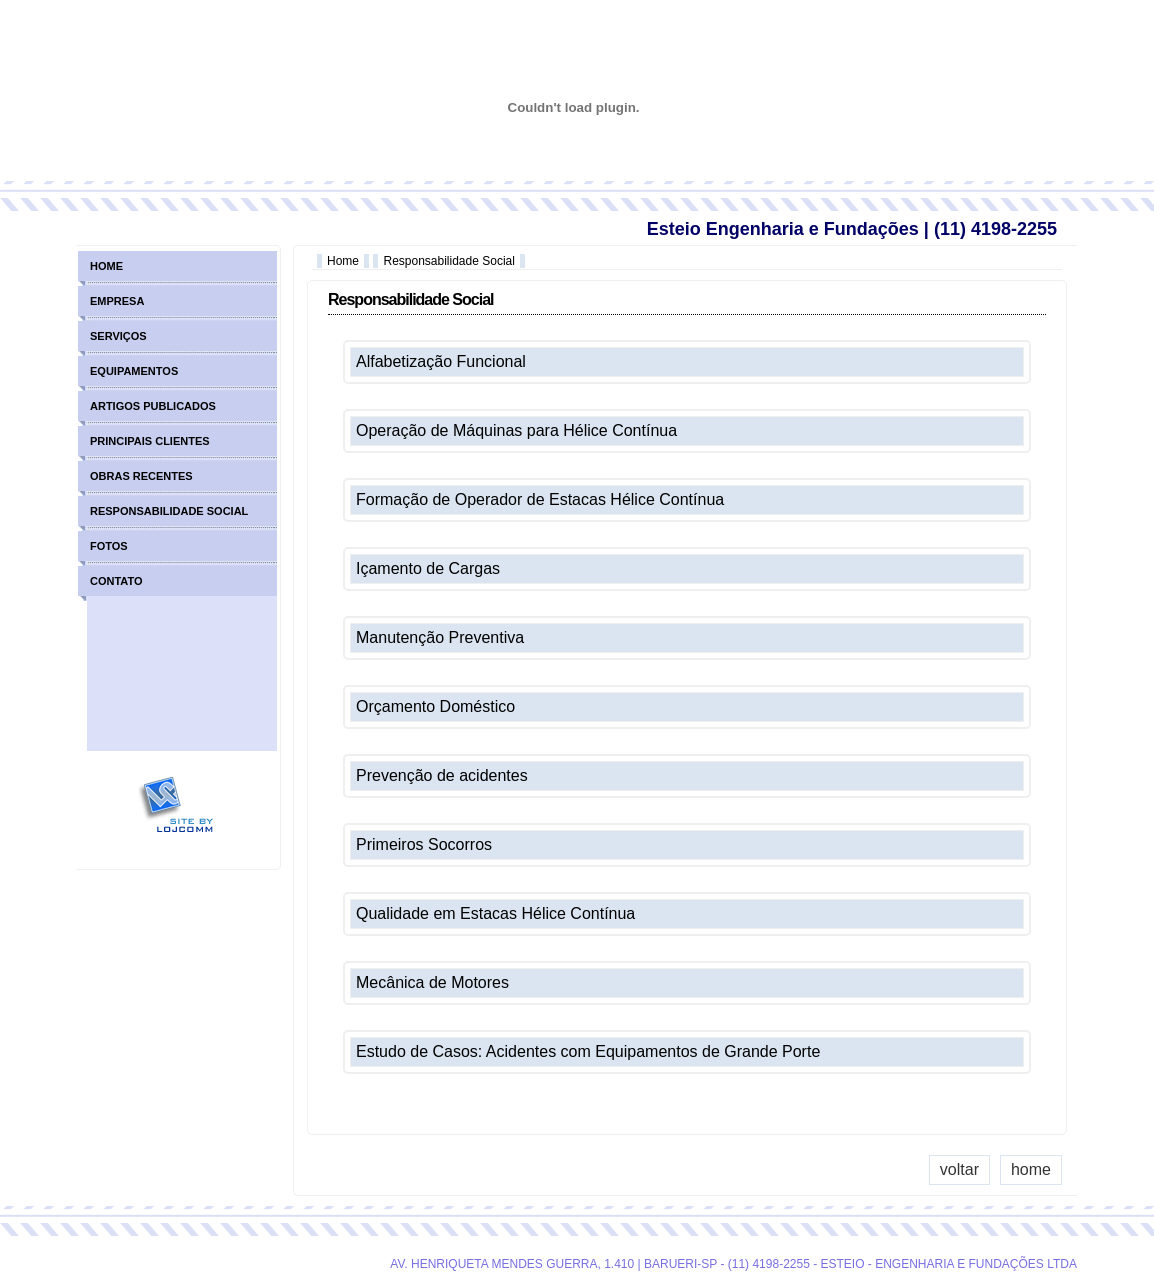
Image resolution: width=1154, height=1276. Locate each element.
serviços (118, 336)
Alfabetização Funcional (441, 361)
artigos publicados (153, 406)
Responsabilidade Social (448, 261)
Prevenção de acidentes (442, 775)
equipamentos (134, 371)
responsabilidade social (169, 511)
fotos (109, 546)
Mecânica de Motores (432, 982)
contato (116, 581)
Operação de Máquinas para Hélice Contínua (516, 430)
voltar (959, 1169)
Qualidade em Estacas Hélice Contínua (495, 913)
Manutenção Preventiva (440, 637)
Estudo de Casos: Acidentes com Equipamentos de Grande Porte (588, 1051)
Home (343, 261)
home (1031, 1169)
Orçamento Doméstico (435, 706)
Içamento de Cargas (428, 568)
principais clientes (150, 441)
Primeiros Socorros (424, 844)
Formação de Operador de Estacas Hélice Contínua (540, 499)
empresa (117, 301)
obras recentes (141, 476)
